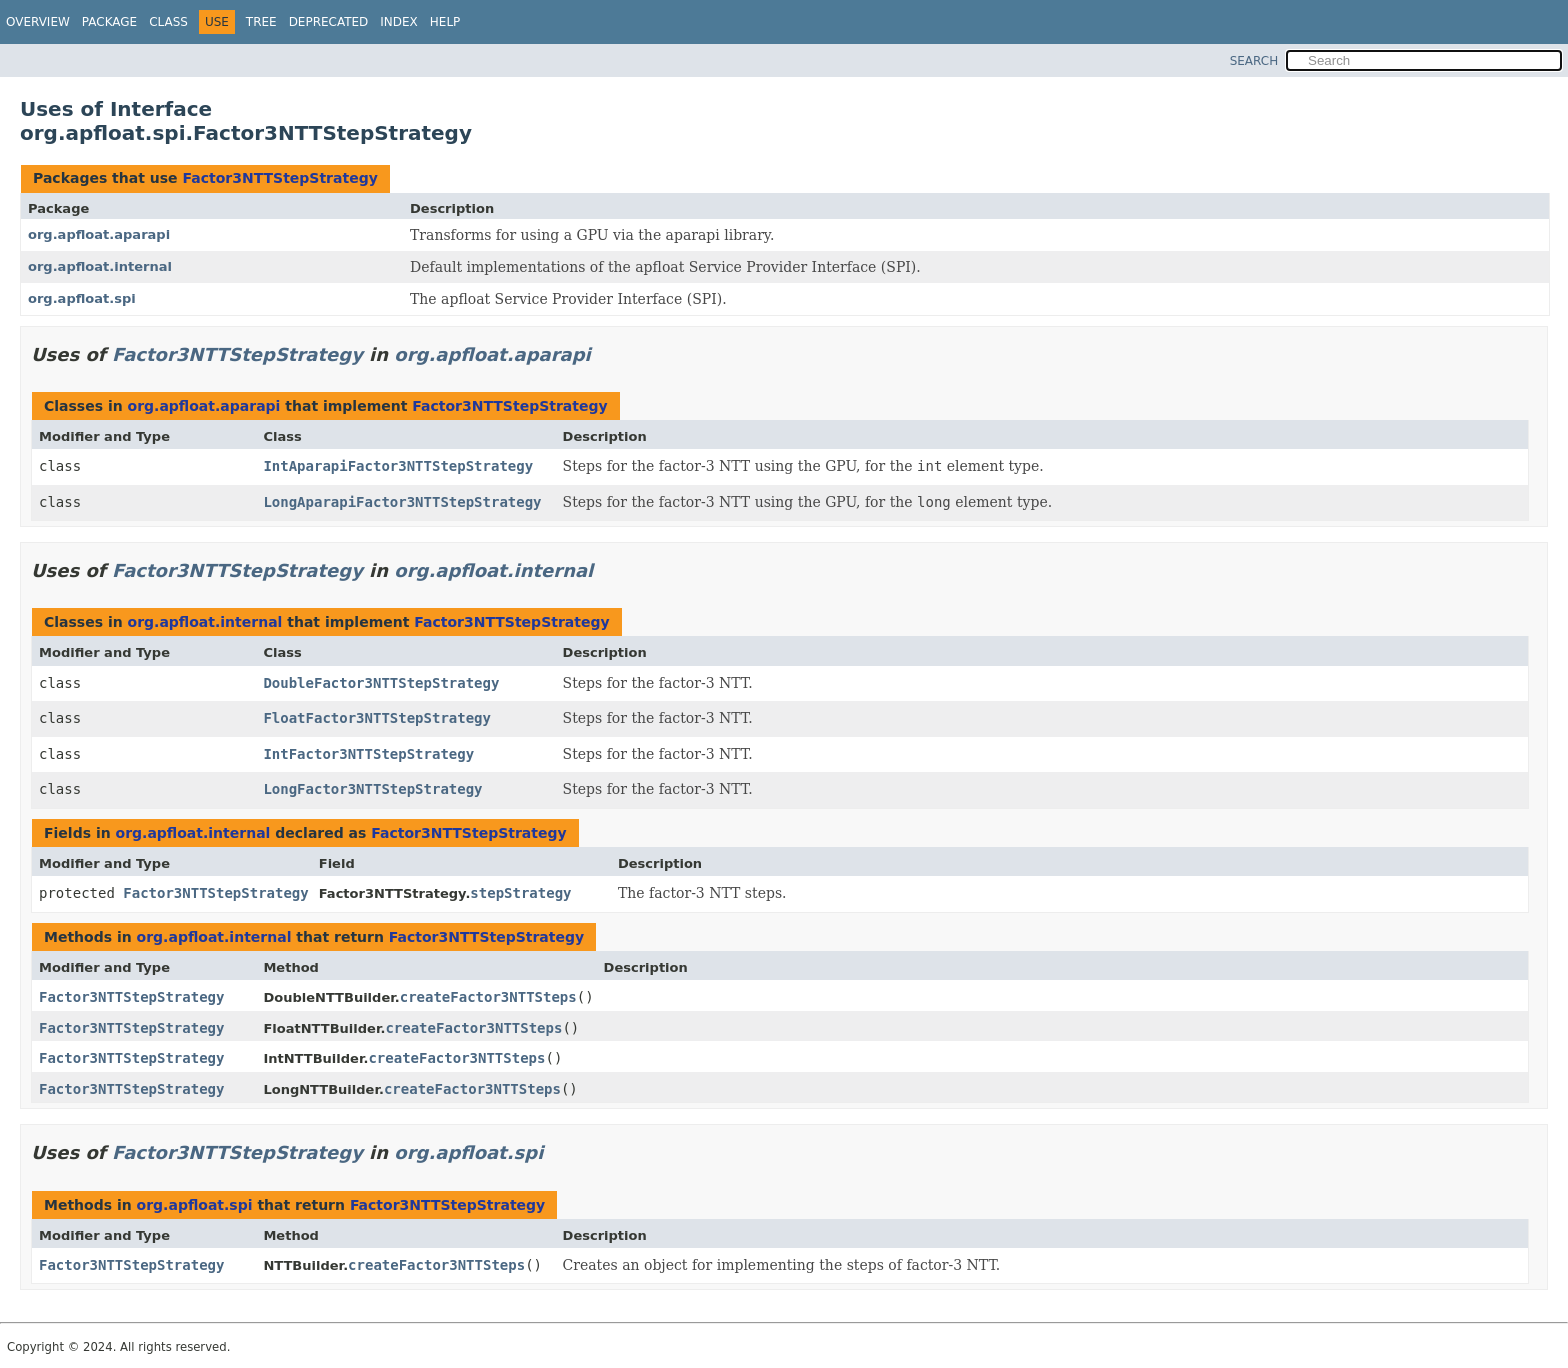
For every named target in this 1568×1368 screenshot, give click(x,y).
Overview (38, 22)
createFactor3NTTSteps (488, 997)
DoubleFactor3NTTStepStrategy (381, 683)
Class (168, 22)
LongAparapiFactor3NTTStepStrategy (402, 502)
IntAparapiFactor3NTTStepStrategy (398, 466)
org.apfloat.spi (82, 298)
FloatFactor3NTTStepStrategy (377, 718)
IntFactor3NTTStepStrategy (368, 754)
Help (445, 22)
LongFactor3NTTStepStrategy (372, 789)
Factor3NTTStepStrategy (279, 178)
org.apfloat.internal (100, 266)
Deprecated (329, 22)
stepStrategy (520, 893)
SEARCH (1254, 61)
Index (399, 22)
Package (109, 22)
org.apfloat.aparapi (99, 234)
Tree (261, 22)
